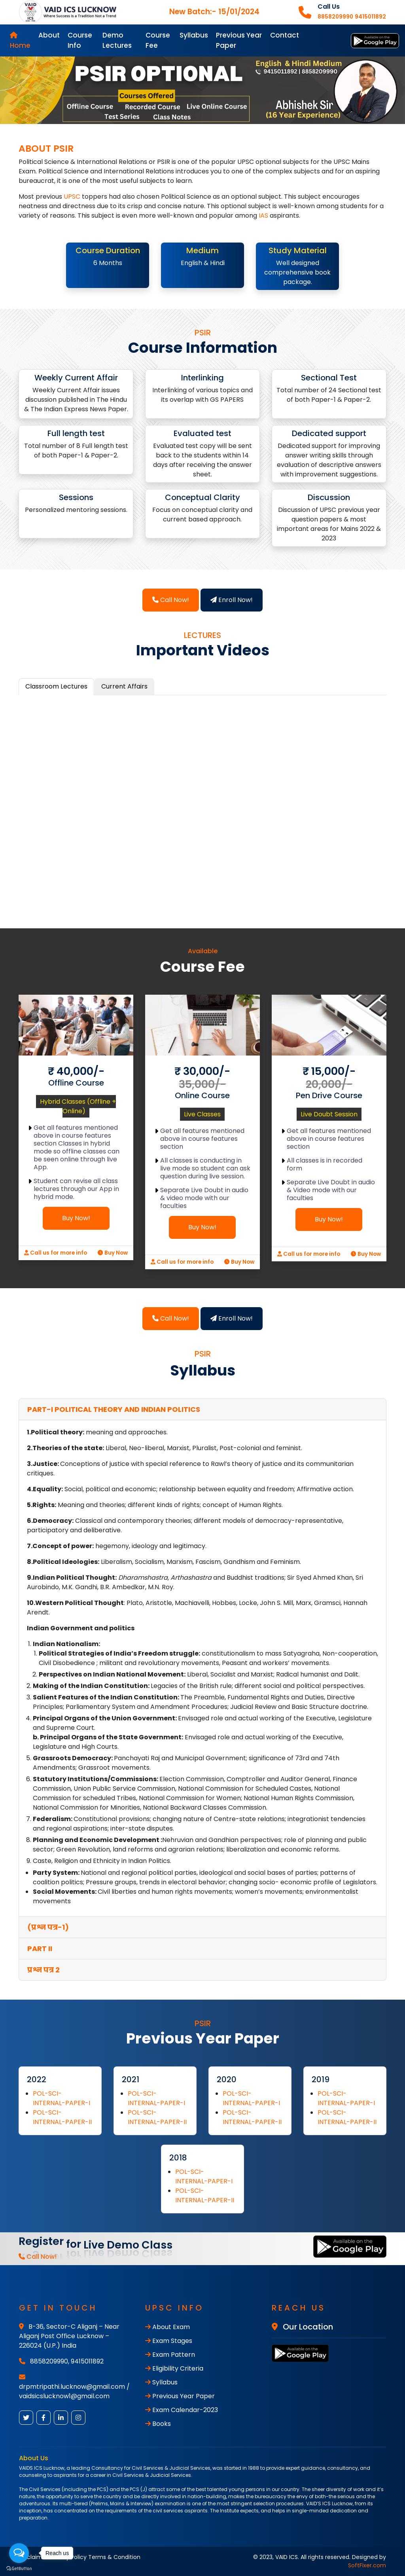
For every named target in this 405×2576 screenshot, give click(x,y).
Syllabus (194, 35)
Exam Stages (168, 2340)
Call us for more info (55, 1253)
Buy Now (113, 1253)
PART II (39, 1948)
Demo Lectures (117, 40)
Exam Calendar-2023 (181, 2409)
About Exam (167, 2326)
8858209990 (49, 2361)
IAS (263, 215)
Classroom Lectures (56, 686)
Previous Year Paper (239, 40)
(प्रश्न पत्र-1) (48, 1927)
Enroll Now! (231, 599)
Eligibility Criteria (174, 2368)
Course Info (80, 40)
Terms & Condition (114, 2557)
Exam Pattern (170, 2354)
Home (20, 41)
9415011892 (87, 2361)
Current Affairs (124, 686)
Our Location (302, 2326)
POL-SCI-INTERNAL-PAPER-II (62, 2117)
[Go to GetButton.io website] (19, 2568)
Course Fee (158, 40)
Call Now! (170, 599)
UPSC (72, 196)
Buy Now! (76, 1218)
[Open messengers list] (19, 2553)
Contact (284, 35)
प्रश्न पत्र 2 (43, 1970)
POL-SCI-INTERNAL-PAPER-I (61, 2098)
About (49, 35)
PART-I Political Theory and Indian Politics (113, 1409)
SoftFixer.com (367, 2565)
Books (158, 2423)
